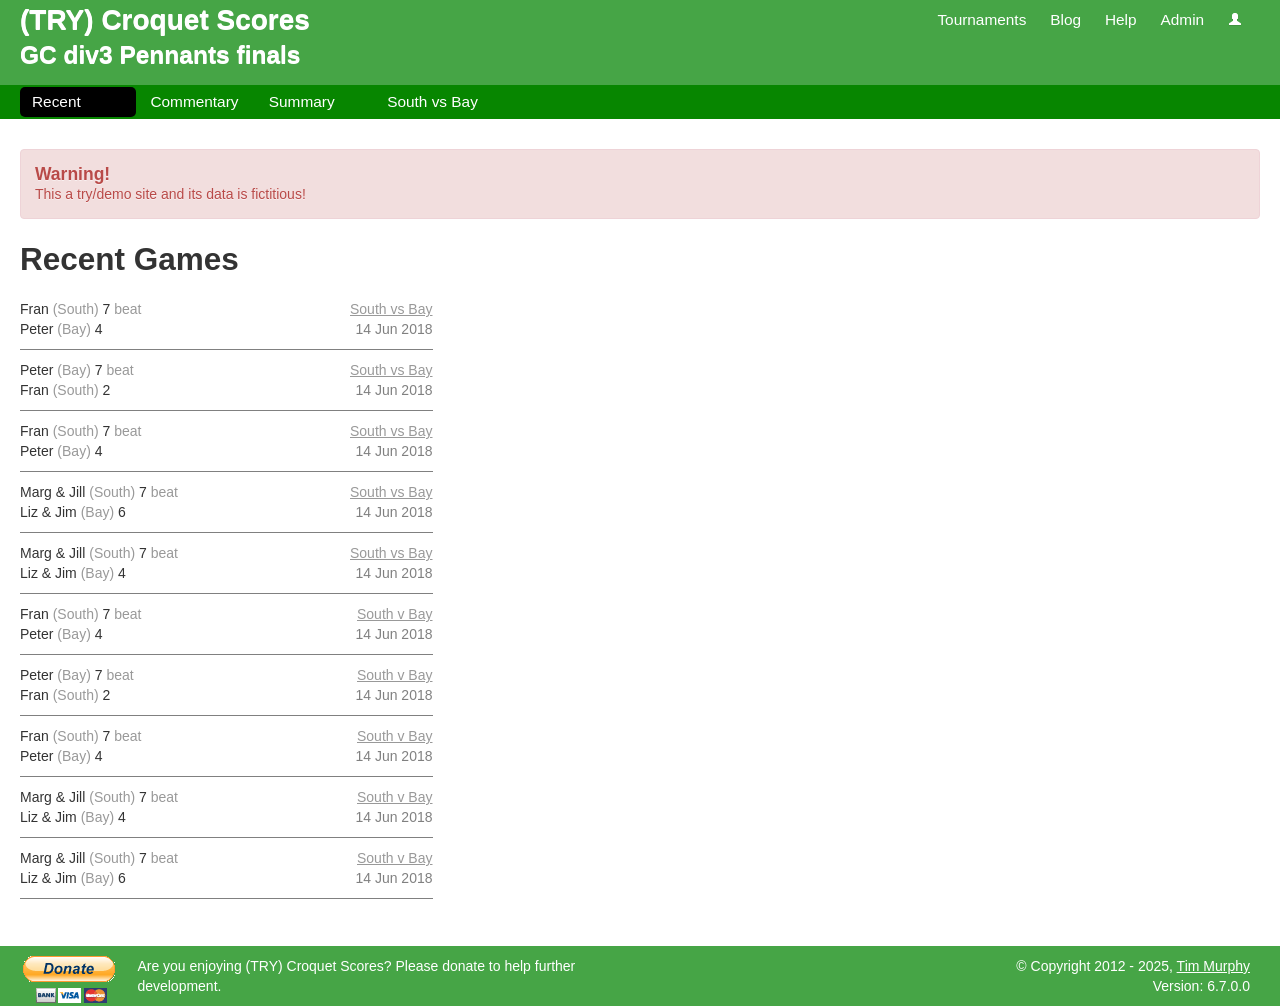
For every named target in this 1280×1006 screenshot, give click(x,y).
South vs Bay (432, 101)
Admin (1182, 19)
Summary (302, 101)
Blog (1065, 19)
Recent (56, 101)
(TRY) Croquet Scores (165, 19)
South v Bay (395, 614)
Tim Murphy (1213, 966)
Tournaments (981, 19)
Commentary (194, 101)
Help (1121, 19)
